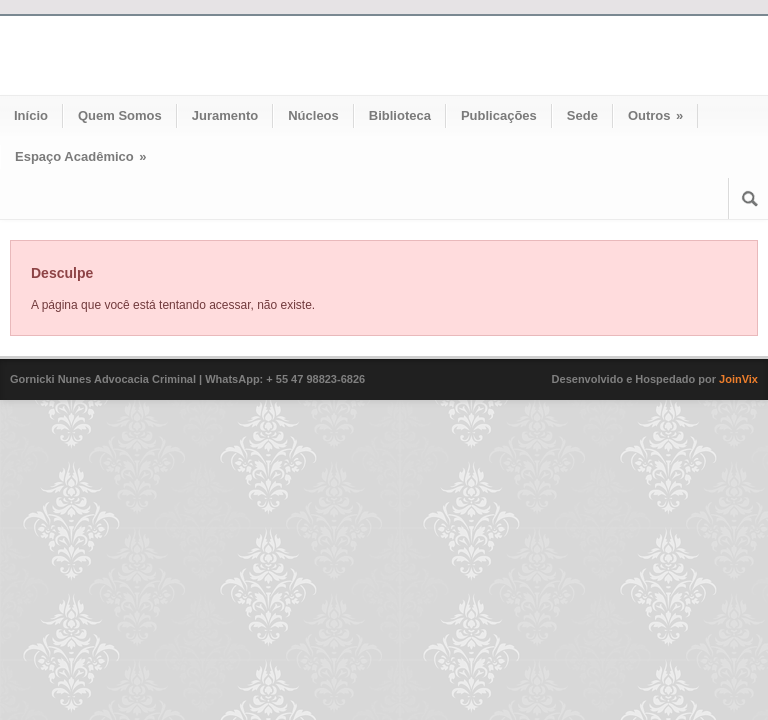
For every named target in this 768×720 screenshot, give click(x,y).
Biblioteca (400, 115)
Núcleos (313, 115)
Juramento (225, 115)
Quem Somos (120, 115)
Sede (582, 115)
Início (31, 115)
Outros (655, 115)
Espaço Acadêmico (81, 156)
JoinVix (738, 379)
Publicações (499, 115)
